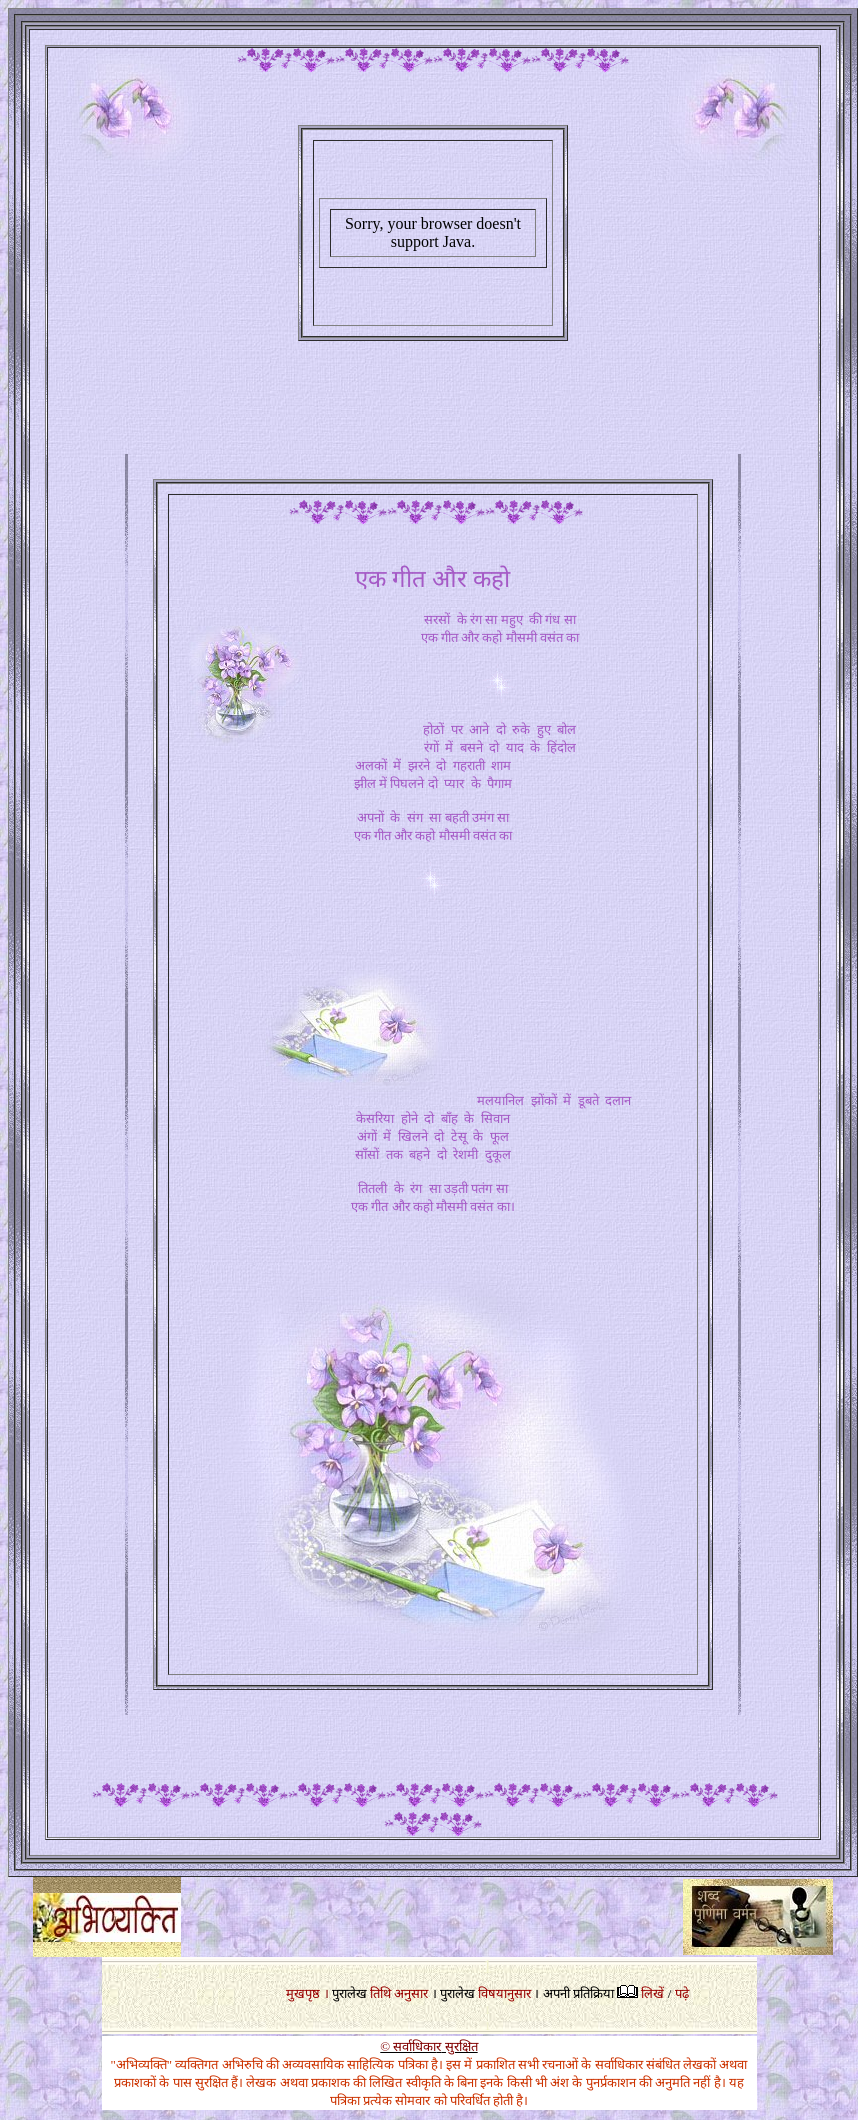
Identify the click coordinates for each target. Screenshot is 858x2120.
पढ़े (682, 1993)
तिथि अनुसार (399, 1993)
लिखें (652, 1993)
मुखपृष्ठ (303, 1993)
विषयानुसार (504, 1993)
